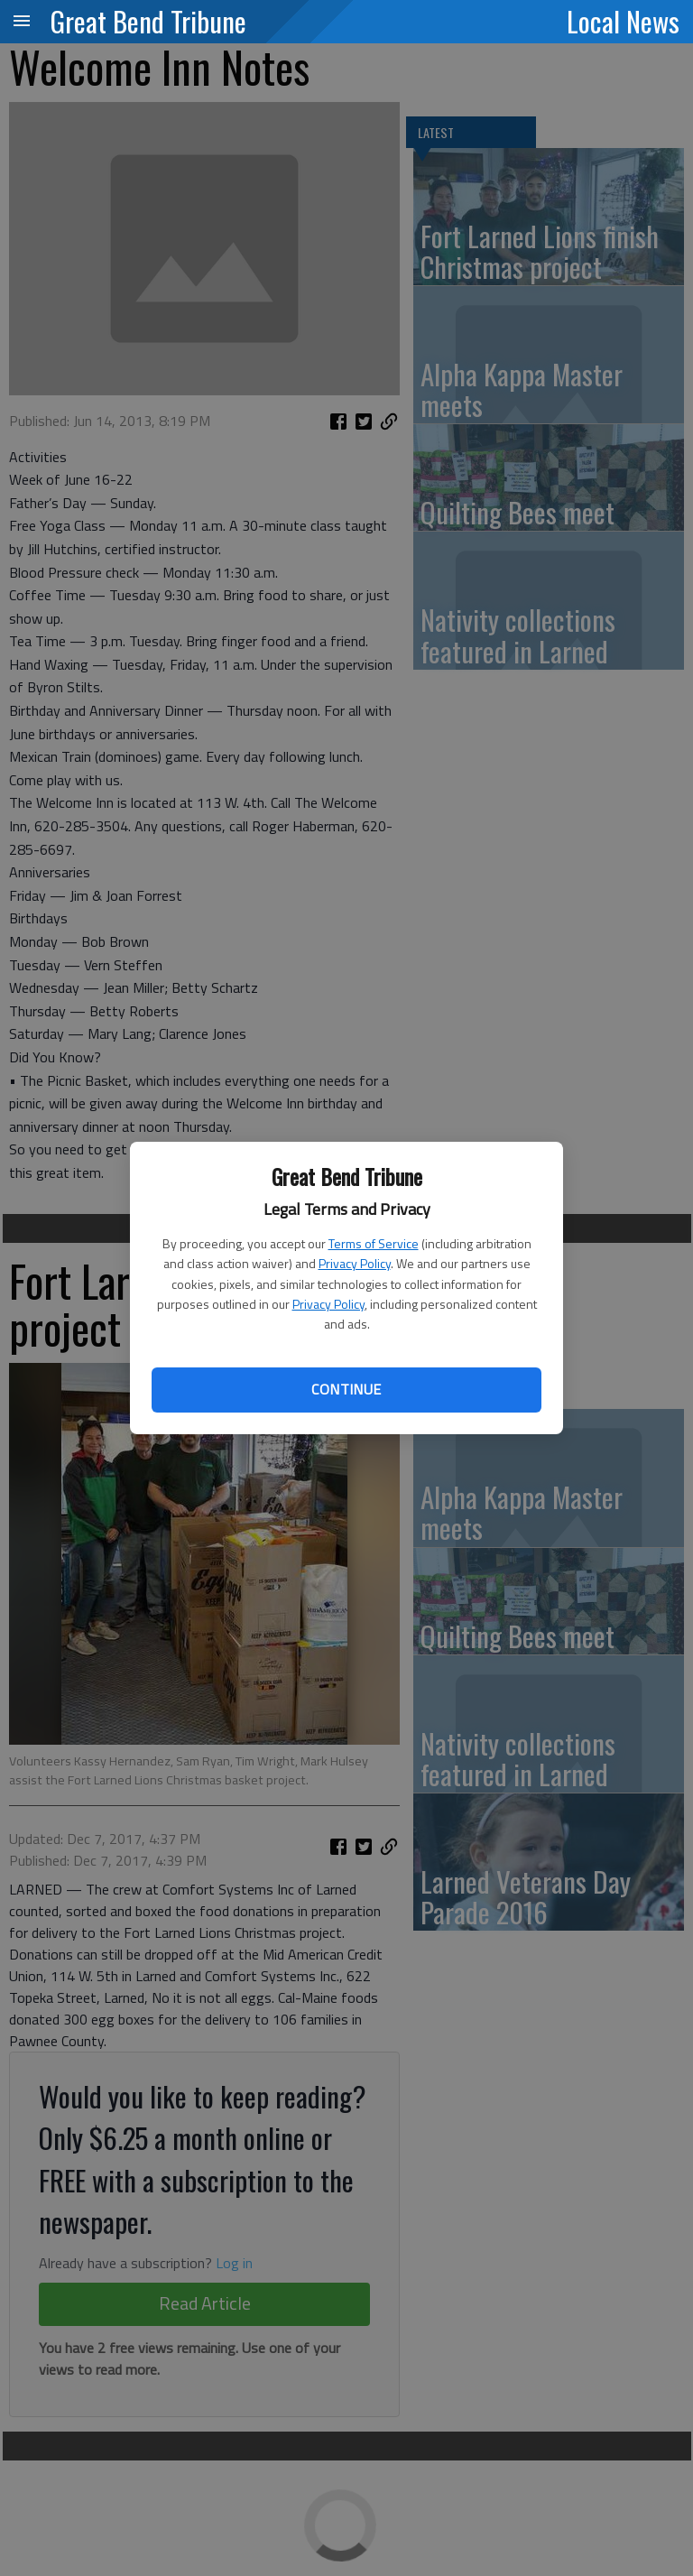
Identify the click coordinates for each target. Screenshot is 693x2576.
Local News (623, 21)
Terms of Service (373, 1243)
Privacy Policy (355, 1263)
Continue (346, 1389)
